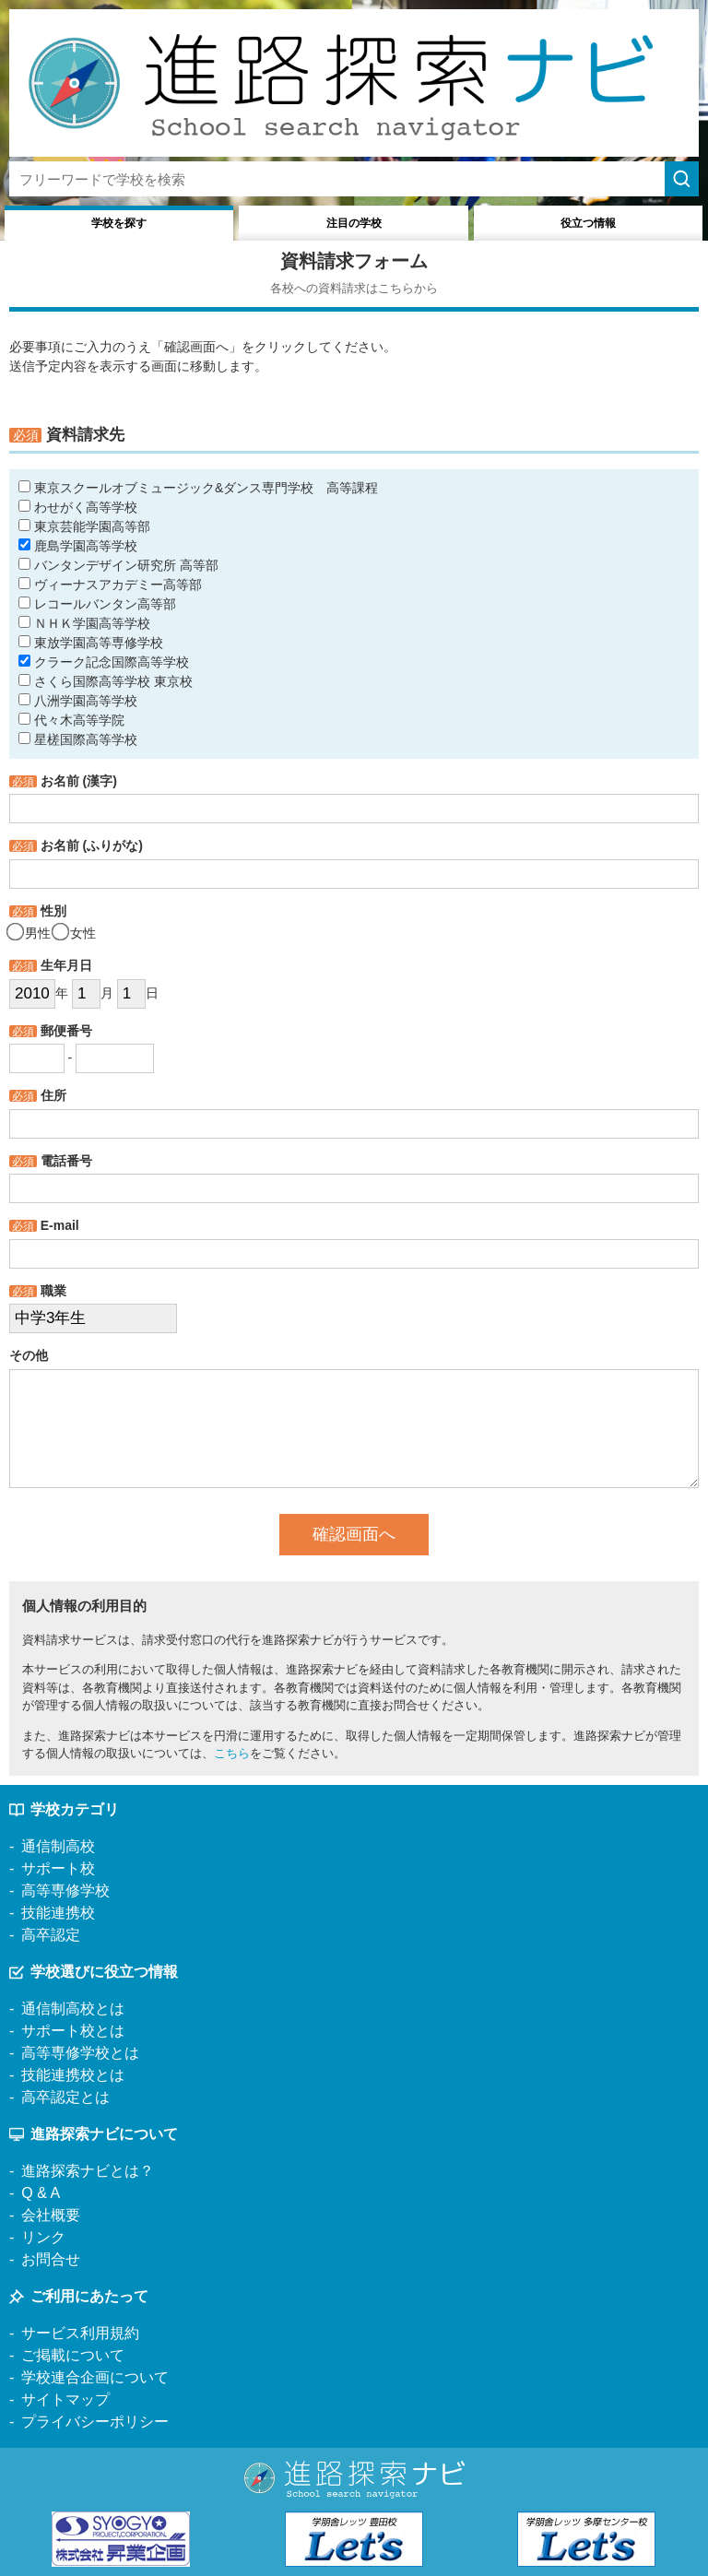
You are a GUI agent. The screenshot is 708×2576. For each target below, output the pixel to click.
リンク (43, 2237)
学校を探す (119, 223)
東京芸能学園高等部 (84, 526)
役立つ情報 (588, 223)
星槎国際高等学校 (77, 739)
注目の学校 (354, 223)
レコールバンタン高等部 (97, 604)
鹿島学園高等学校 (77, 545)
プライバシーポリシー (95, 2421)
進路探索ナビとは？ (87, 2171)
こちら (232, 1753)
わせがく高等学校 (77, 507)
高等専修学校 (65, 1890)
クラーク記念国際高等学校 (103, 662)
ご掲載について (72, 2355)
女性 (75, 933)
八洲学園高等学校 (77, 700)
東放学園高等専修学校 (90, 642)
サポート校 (58, 1868)
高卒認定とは (65, 2097)
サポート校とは (72, 2030)
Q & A (40, 2193)
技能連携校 (58, 1912)
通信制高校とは (72, 2008)
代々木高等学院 (71, 720)
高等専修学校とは (80, 2053)
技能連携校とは (72, 2075)
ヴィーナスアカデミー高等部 (110, 584)
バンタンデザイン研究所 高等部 (118, 565)
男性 (30, 933)
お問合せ (50, 2259)
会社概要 (50, 2215)
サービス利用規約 (80, 2333)
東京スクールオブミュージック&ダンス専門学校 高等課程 (198, 487)
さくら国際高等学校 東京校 (105, 681)
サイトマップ (65, 2399)
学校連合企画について (95, 2377)
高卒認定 (50, 1935)
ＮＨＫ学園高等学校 (84, 623)
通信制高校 (58, 1846)
